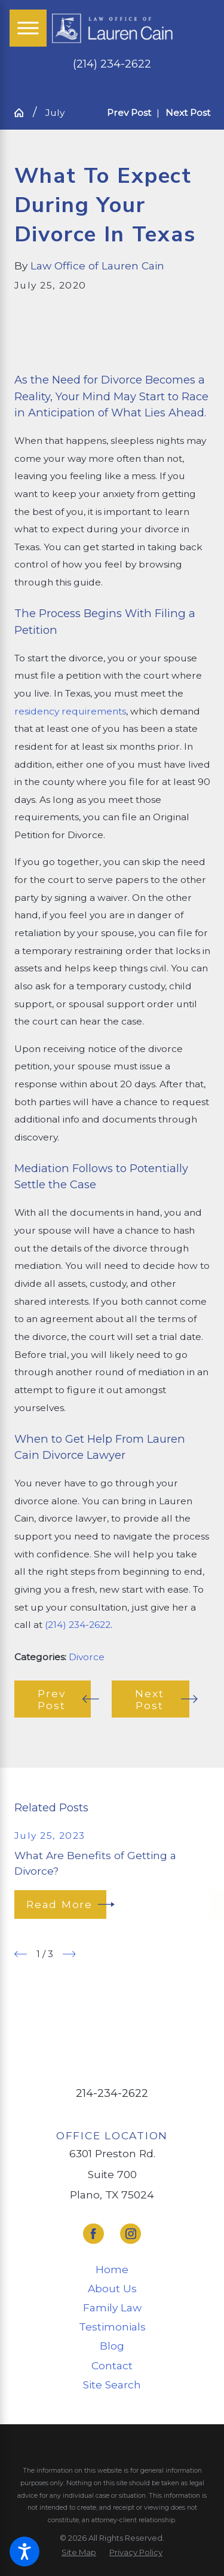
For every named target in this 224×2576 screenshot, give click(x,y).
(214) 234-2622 (112, 64)
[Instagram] (130, 2234)
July (55, 112)
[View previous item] (20, 1954)
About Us (112, 2288)
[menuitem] (112, 2269)
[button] (24, 2551)
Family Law (112, 2307)
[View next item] (69, 1954)
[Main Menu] (28, 28)
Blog (112, 2345)
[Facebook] (93, 2234)
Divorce (87, 1657)
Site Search (112, 2384)
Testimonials (112, 2326)
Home (112, 2269)
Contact (112, 2365)
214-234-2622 (112, 2093)
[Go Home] (23, 113)
